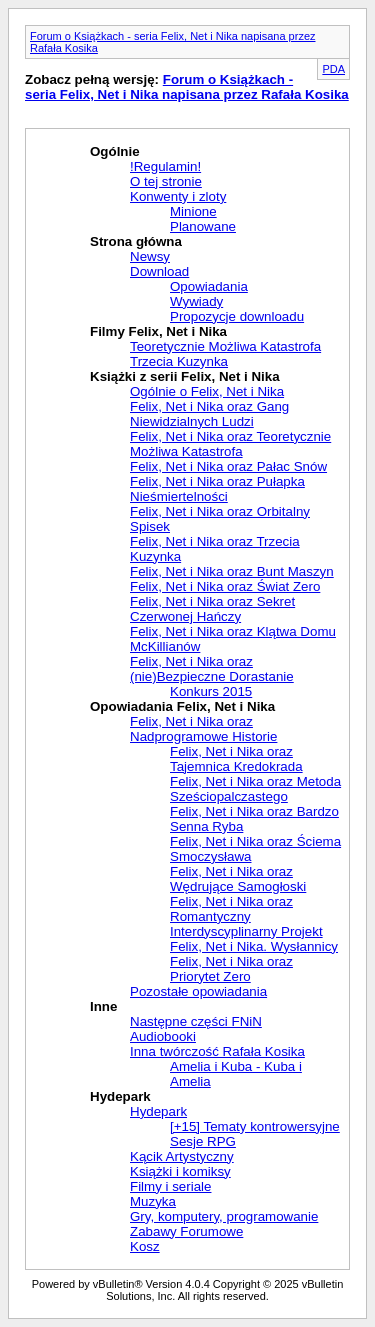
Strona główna (136, 241)
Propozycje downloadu (237, 316)
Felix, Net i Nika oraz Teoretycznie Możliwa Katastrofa (230, 444)
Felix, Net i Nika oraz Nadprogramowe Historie (203, 729)
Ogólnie (115, 151)
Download (159, 271)
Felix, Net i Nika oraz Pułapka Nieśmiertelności (217, 489)
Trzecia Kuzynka (179, 361)
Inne (103, 1006)
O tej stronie (166, 181)
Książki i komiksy (180, 1171)
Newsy (150, 256)
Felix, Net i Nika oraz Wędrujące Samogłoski (238, 879)
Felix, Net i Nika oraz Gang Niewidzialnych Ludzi (209, 414)
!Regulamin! (165, 166)
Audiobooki (163, 1036)
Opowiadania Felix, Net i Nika (182, 706)
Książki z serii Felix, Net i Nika (185, 376)
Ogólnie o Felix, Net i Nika (207, 391)
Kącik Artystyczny (182, 1156)
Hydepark (120, 1096)
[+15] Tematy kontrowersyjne (255, 1126)
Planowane (203, 226)
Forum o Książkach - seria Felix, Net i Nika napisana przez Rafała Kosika (187, 87)
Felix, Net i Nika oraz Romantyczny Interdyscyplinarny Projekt (246, 916)
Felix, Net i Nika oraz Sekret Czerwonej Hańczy (212, 609)
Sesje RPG (203, 1141)
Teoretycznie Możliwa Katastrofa (225, 346)
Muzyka (153, 1201)
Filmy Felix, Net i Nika (158, 331)
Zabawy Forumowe (186, 1231)
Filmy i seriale (170, 1186)
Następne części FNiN (196, 1021)
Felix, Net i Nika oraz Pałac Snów (228, 466)
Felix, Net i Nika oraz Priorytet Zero (231, 969)
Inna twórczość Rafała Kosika (217, 1051)
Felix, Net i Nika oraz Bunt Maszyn (232, 571)
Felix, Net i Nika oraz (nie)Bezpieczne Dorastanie (212, 669)
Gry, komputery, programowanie (224, 1216)
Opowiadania (209, 286)
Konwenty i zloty (178, 196)
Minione (193, 211)
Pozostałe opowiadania (198, 991)
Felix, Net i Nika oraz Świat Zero (225, 586)
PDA (333, 69)
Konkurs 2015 (211, 691)
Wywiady (196, 301)
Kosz (145, 1246)
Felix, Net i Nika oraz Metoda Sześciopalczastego (255, 789)
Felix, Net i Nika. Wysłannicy (254, 946)
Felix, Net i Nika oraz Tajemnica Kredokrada (236, 759)
